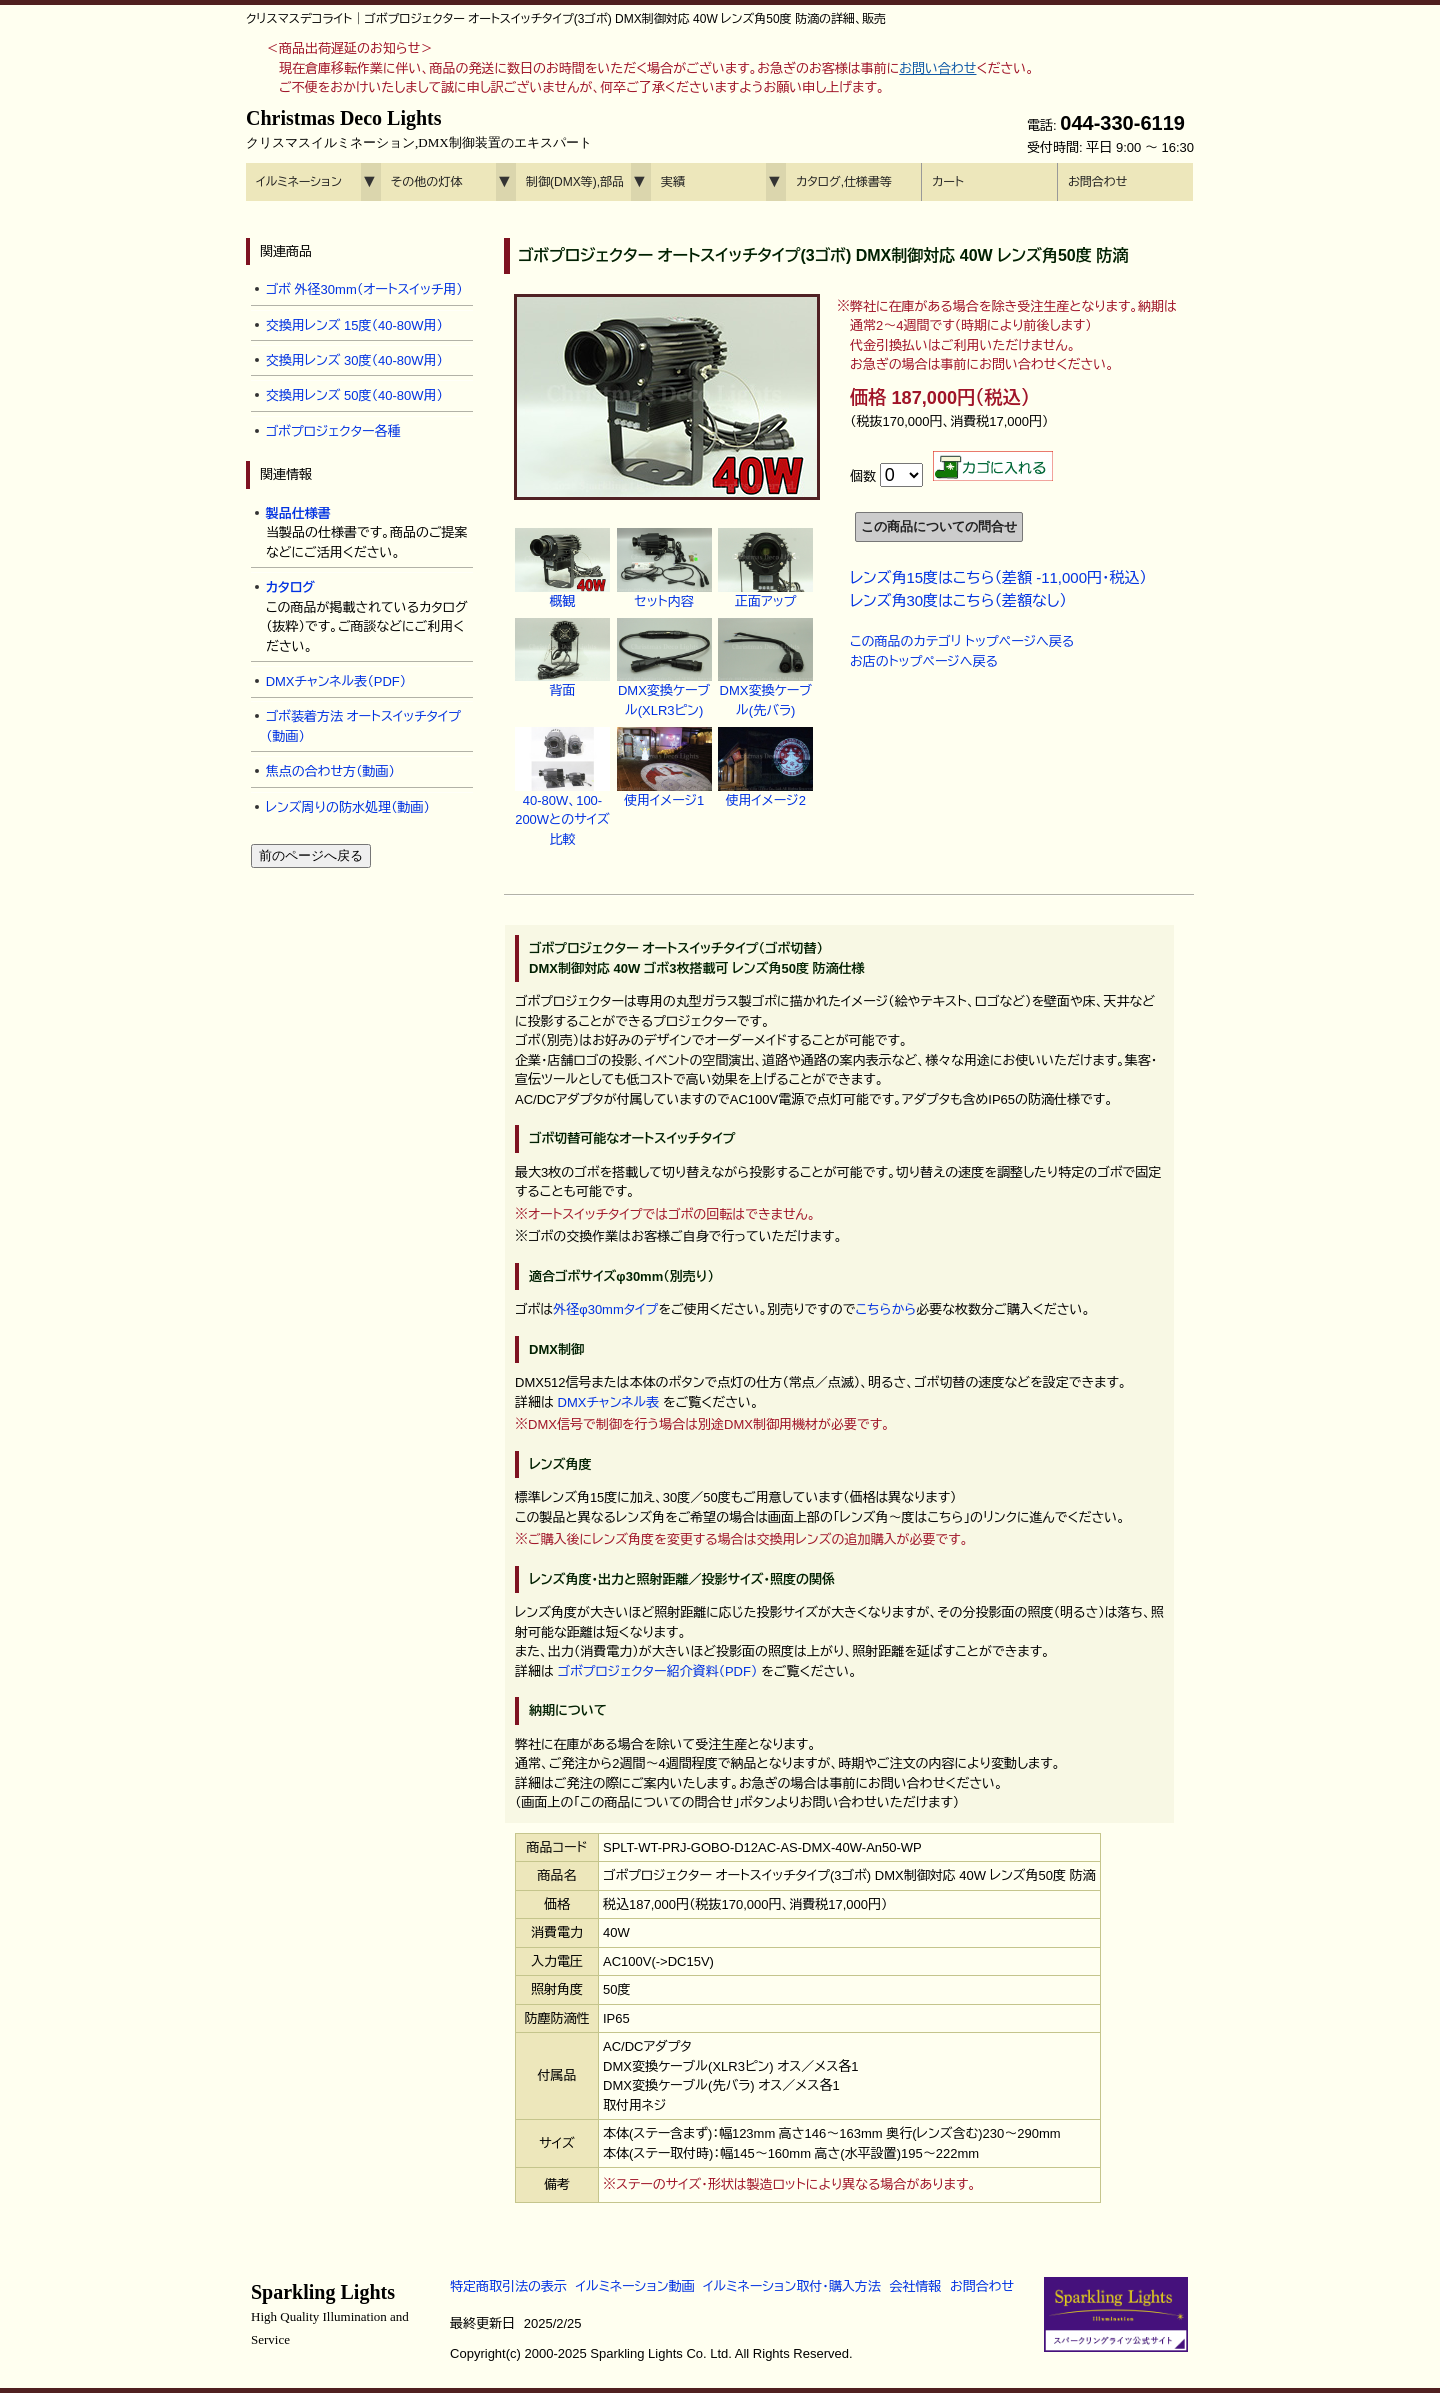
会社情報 (915, 2286)
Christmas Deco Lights (419, 129)
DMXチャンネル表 (609, 1402)
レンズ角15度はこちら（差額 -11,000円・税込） (998, 577)
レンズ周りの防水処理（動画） (348, 807)
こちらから (885, 1309)
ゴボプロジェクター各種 (333, 431)
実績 (673, 182)
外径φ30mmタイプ (605, 1309)
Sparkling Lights (330, 2314)
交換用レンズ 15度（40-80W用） (354, 325)
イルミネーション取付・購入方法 (791, 2286)
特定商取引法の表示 (508, 2286)
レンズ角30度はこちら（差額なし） (958, 600)
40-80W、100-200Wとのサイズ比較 (562, 798)
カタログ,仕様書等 (844, 182)
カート (948, 182)
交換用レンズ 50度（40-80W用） (354, 395)
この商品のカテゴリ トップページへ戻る (962, 641)
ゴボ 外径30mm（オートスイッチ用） (364, 289)
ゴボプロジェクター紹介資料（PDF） (658, 1671)
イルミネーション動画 (635, 2286)
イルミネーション (299, 182)
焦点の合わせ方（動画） (331, 771)
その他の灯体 (426, 182)
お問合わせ (1097, 182)
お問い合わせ (937, 68)
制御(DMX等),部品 (575, 182)
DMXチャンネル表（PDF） (336, 681)
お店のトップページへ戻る (924, 661)
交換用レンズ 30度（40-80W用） (354, 360)
